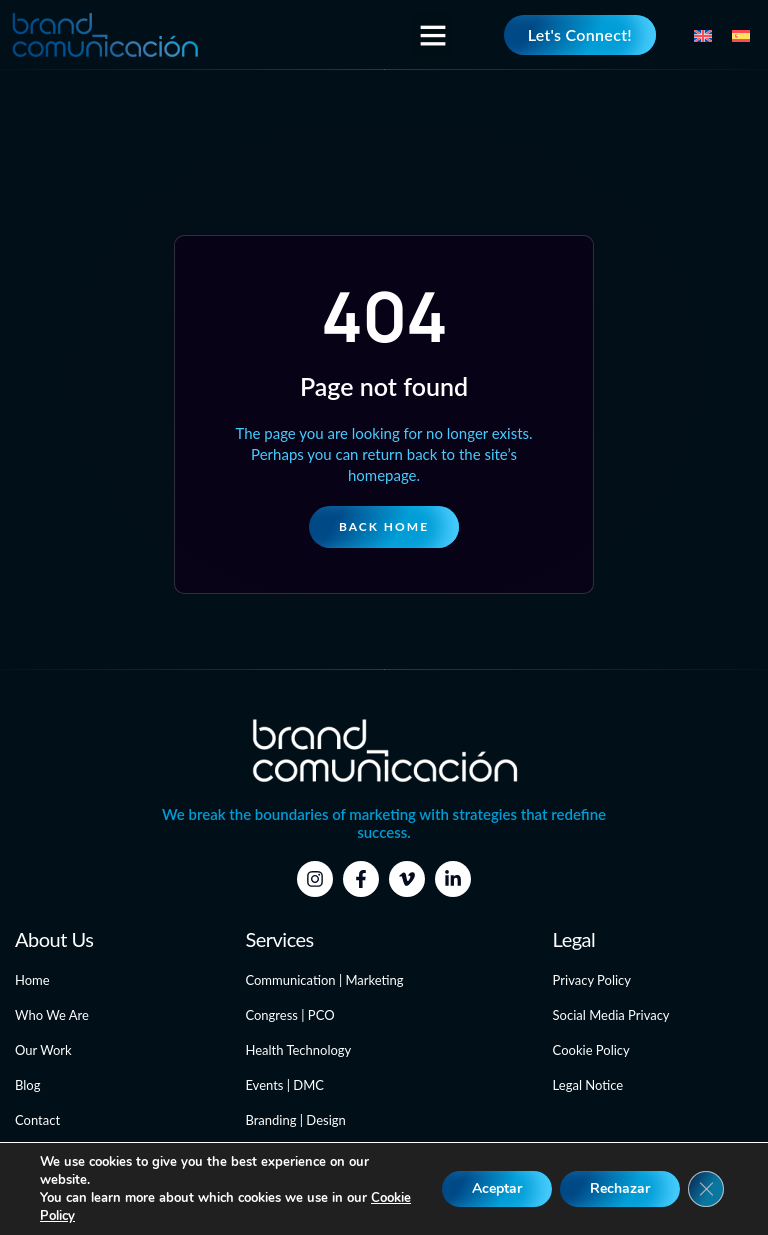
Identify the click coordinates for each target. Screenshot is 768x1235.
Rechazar (620, 1188)
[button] (433, 35)
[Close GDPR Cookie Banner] (706, 1189)
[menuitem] (703, 34)
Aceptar (497, 1188)
